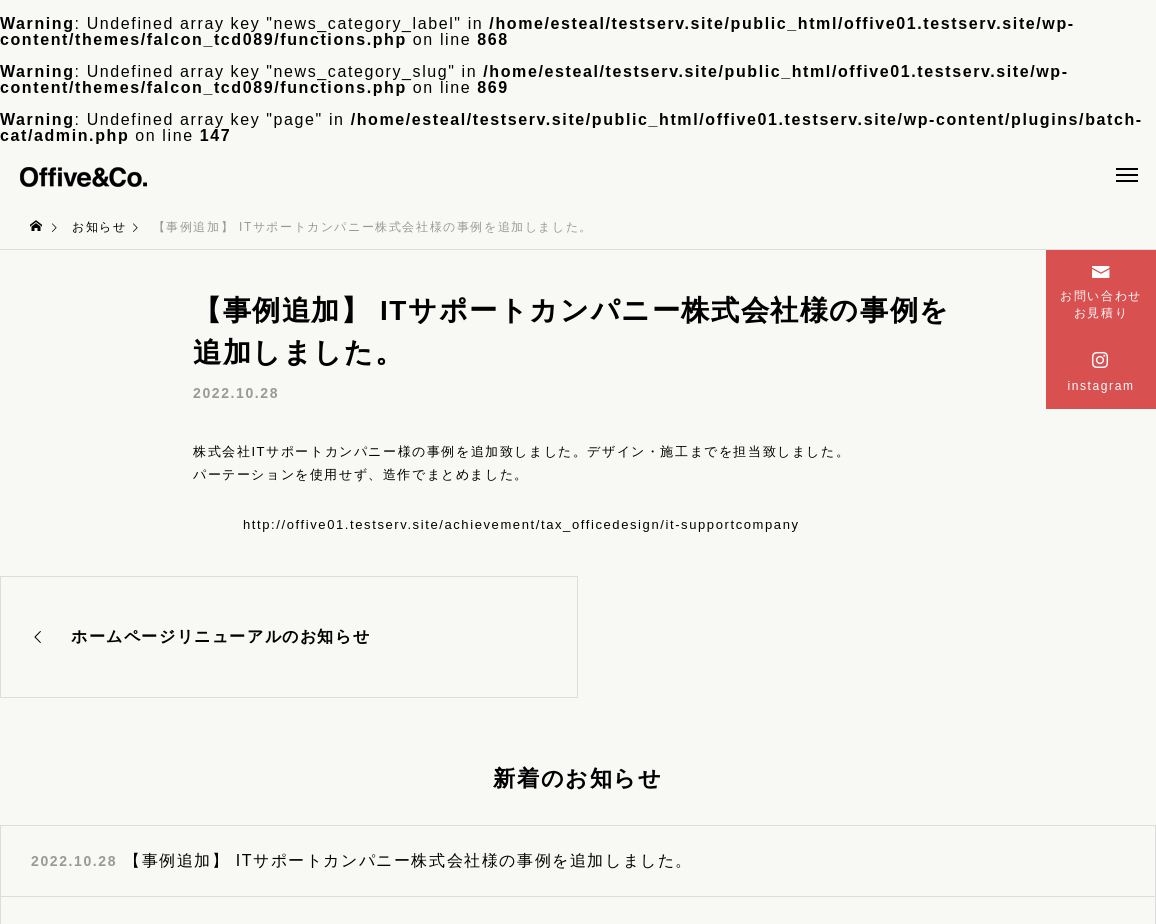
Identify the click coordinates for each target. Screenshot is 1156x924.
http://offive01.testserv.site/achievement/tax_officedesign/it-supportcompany (521, 524)
